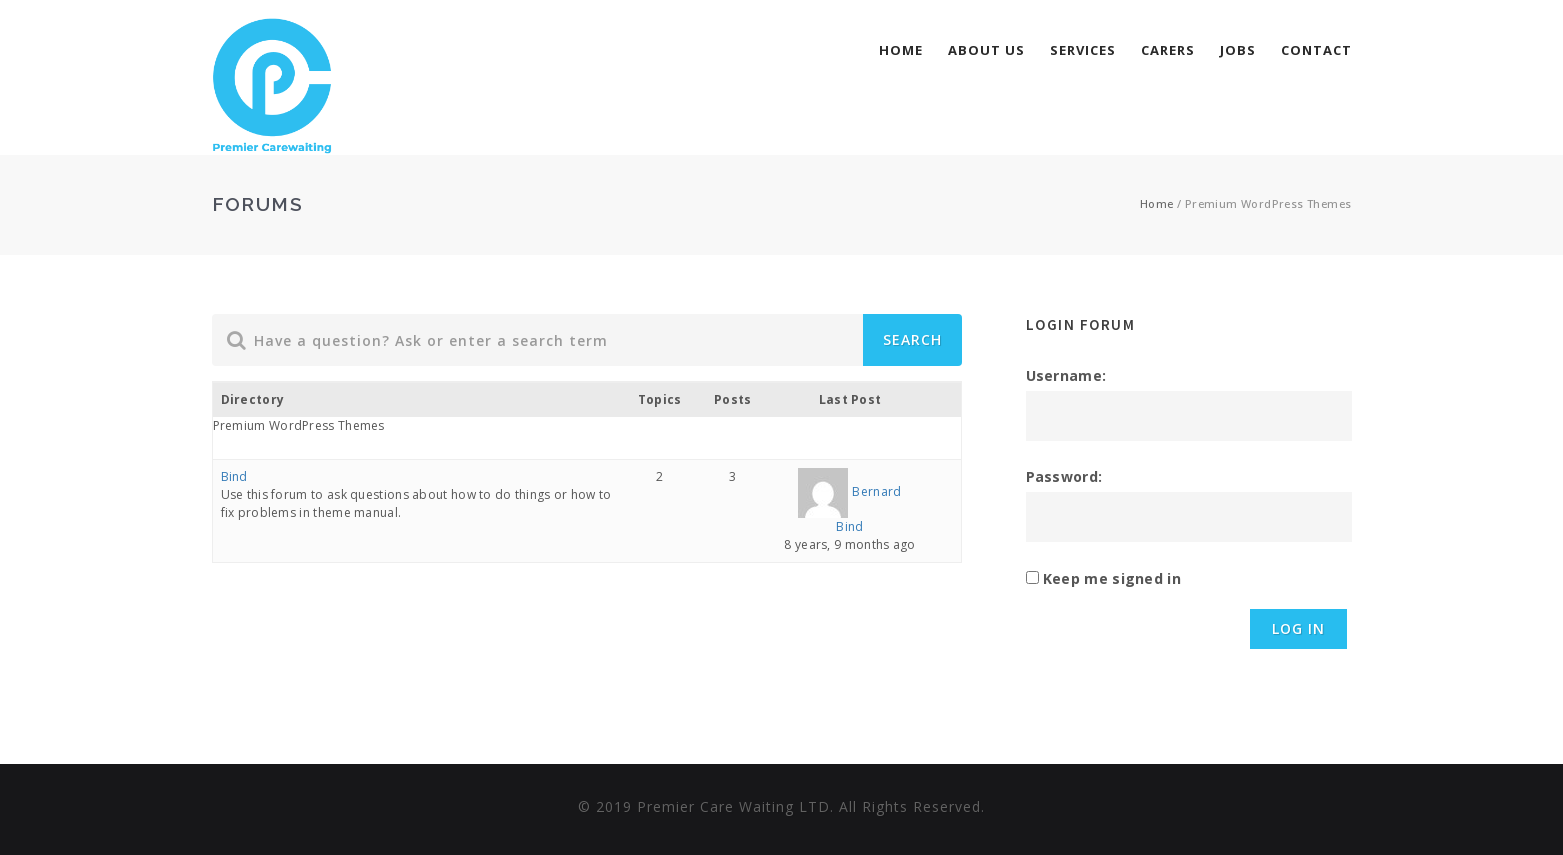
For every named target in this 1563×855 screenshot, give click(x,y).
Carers (1168, 50)
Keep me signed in (1112, 578)
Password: (1064, 476)
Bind (234, 476)
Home (901, 50)
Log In (1298, 628)
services (1083, 50)
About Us (986, 50)
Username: (1066, 375)
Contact (1316, 50)
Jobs (1238, 50)
